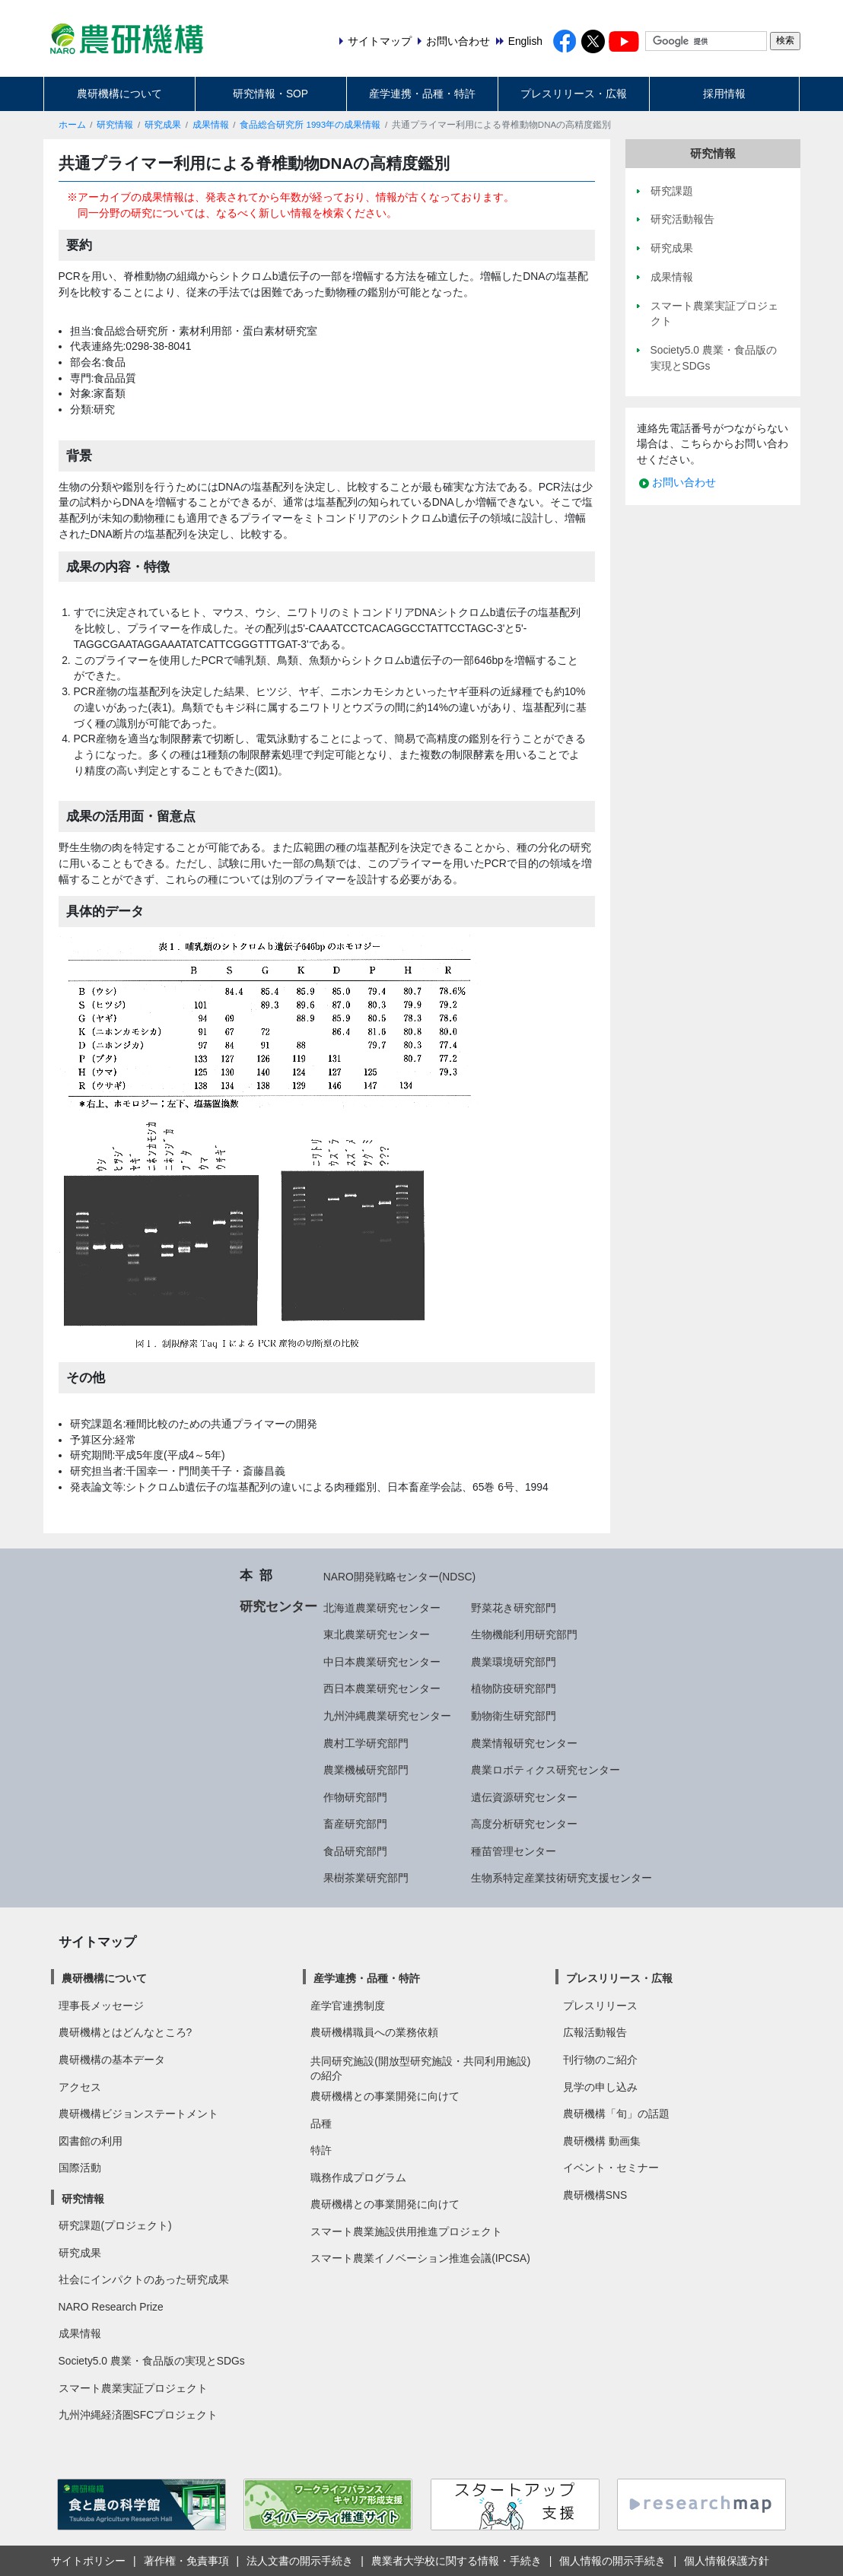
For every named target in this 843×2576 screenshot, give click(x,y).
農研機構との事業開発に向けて (385, 2096)
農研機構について (119, 93)
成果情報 (210, 124)
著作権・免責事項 (186, 2561)
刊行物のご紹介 (600, 2059)
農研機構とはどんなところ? (125, 2032)
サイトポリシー (88, 2561)
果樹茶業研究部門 (366, 1878)
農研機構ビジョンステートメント (138, 2113)
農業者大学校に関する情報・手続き (456, 2561)
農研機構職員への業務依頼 (374, 2032)
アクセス (80, 2087)
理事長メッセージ (101, 2005)
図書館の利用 (90, 2141)
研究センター (278, 1606)
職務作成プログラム (358, 2177)
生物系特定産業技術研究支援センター (561, 1878)
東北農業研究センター (376, 1634)
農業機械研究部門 (366, 1770)
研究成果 (163, 124)
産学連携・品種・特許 (422, 93)
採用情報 (724, 93)
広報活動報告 (595, 2032)
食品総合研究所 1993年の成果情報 (310, 124)
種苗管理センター (513, 1851)
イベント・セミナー (611, 2167)
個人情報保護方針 (726, 2561)
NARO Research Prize (111, 2307)
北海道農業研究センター (382, 1608)
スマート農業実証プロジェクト (133, 2388)
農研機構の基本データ (112, 2059)
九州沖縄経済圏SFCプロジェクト (138, 2415)
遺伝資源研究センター (524, 1797)
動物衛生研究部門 (513, 1716)
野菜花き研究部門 (513, 1608)
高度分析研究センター (524, 1824)
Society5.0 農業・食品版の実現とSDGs (152, 2361)
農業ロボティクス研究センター (545, 1770)
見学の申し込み (600, 2087)
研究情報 (115, 124)
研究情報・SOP (270, 93)
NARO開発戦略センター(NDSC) (399, 1577)
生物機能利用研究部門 (524, 1634)
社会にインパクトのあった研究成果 (144, 2279)
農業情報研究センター (524, 1743)
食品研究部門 (355, 1851)
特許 (321, 2150)
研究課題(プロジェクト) (115, 2225)
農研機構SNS (595, 2195)
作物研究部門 (355, 1797)
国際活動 (80, 2167)
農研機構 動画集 (602, 2141)
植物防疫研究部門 (513, 1688)
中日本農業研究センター (382, 1662)
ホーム (72, 124)
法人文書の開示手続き (300, 2561)
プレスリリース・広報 (573, 93)
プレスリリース (600, 2005)
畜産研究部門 (355, 1824)
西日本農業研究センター (382, 1688)
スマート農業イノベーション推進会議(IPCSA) (420, 2258)
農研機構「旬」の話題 (616, 2113)
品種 (321, 2123)
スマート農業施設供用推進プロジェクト (406, 2231)
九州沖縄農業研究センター (387, 1716)
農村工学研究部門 (366, 1743)
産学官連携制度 (347, 2005)
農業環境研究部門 (513, 1662)
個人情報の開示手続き (612, 2561)
